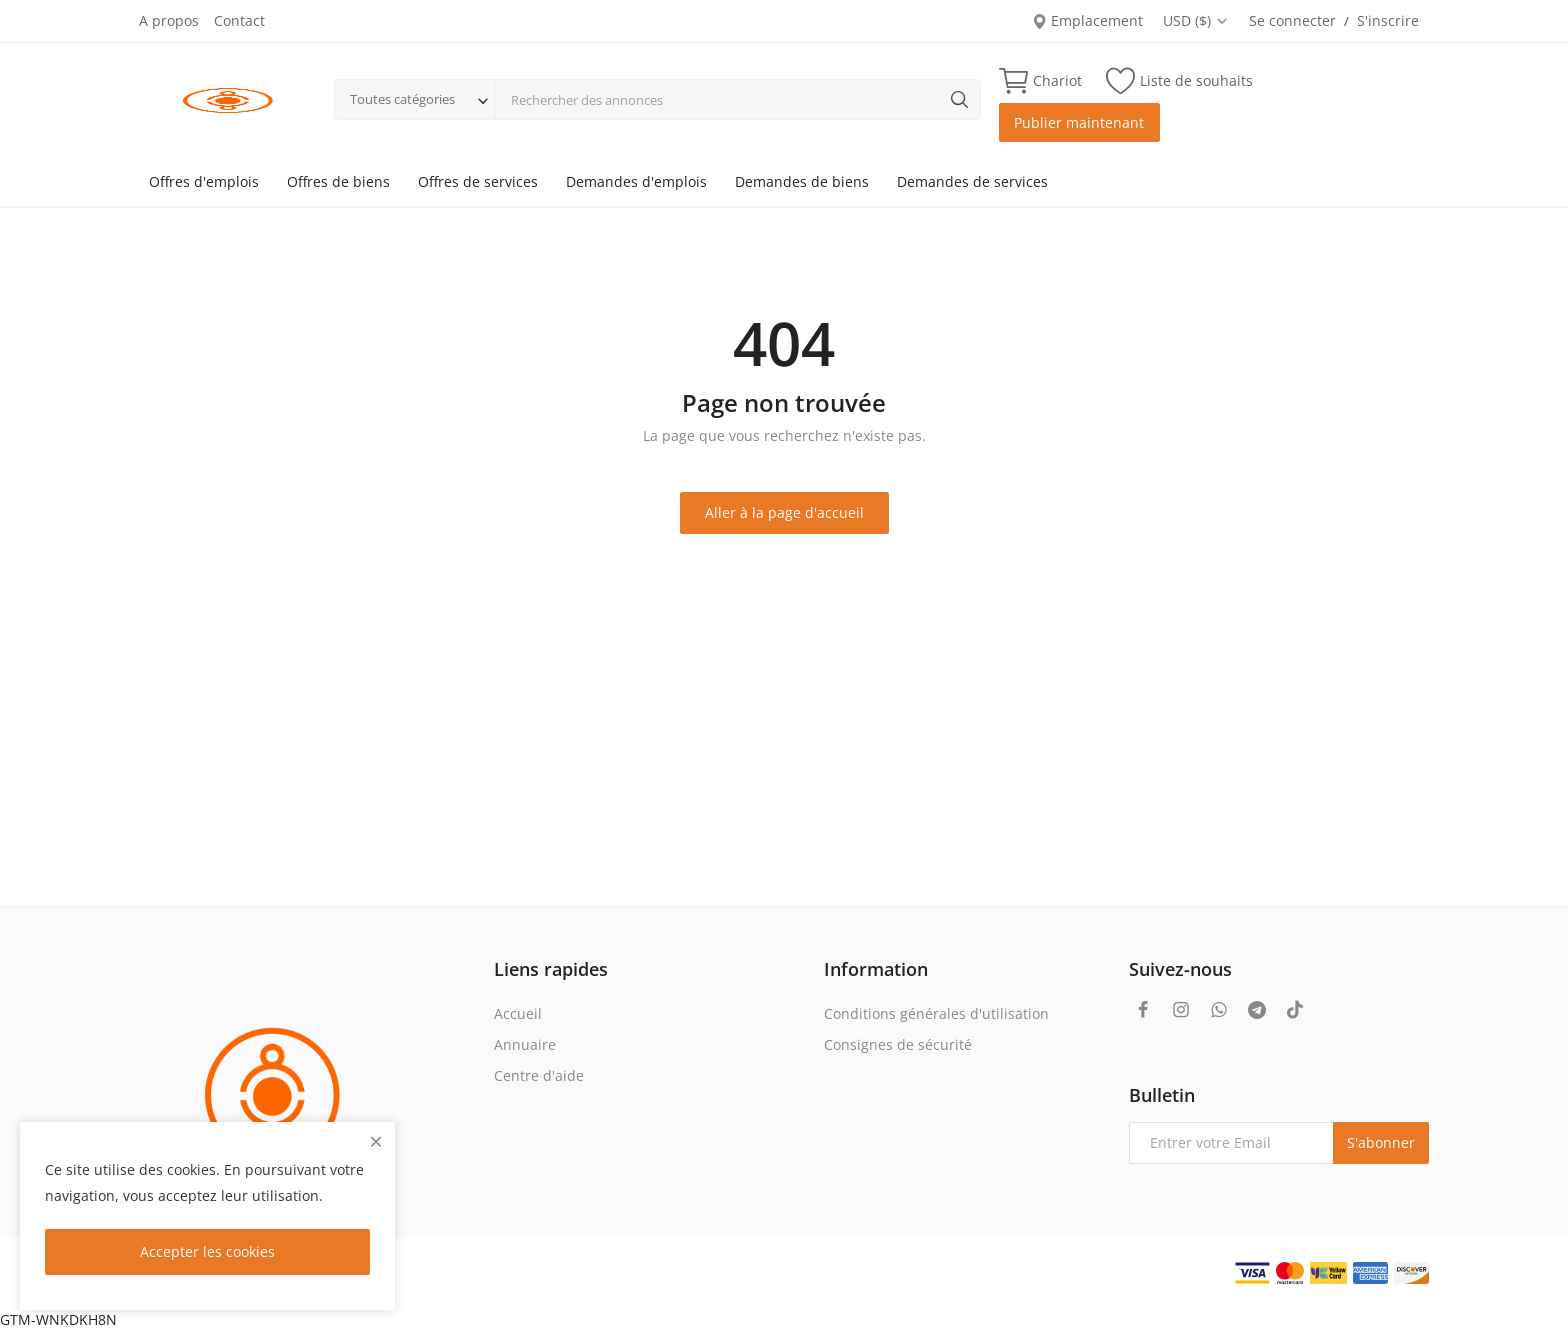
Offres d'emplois (204, 181)
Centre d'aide (539, 1075)
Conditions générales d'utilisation (936, 1013)
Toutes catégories (402, 99)
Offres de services (478, 181)
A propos (169, 20)
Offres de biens (338, 181)
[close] (376, 1141)
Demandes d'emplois (636, 181)
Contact (239, 20)
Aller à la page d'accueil (784, 512)
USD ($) (1196, 20)
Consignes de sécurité (898, 1044)
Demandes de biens (802, 181)
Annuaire (525, 1044)
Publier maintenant (1079, 122)
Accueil (518, 1013)
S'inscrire (1388, 20)
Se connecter (1292, 20)
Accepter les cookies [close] (207, 1251)
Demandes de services (972, 181)
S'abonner (1381, 1142)
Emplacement (1087, 20)
